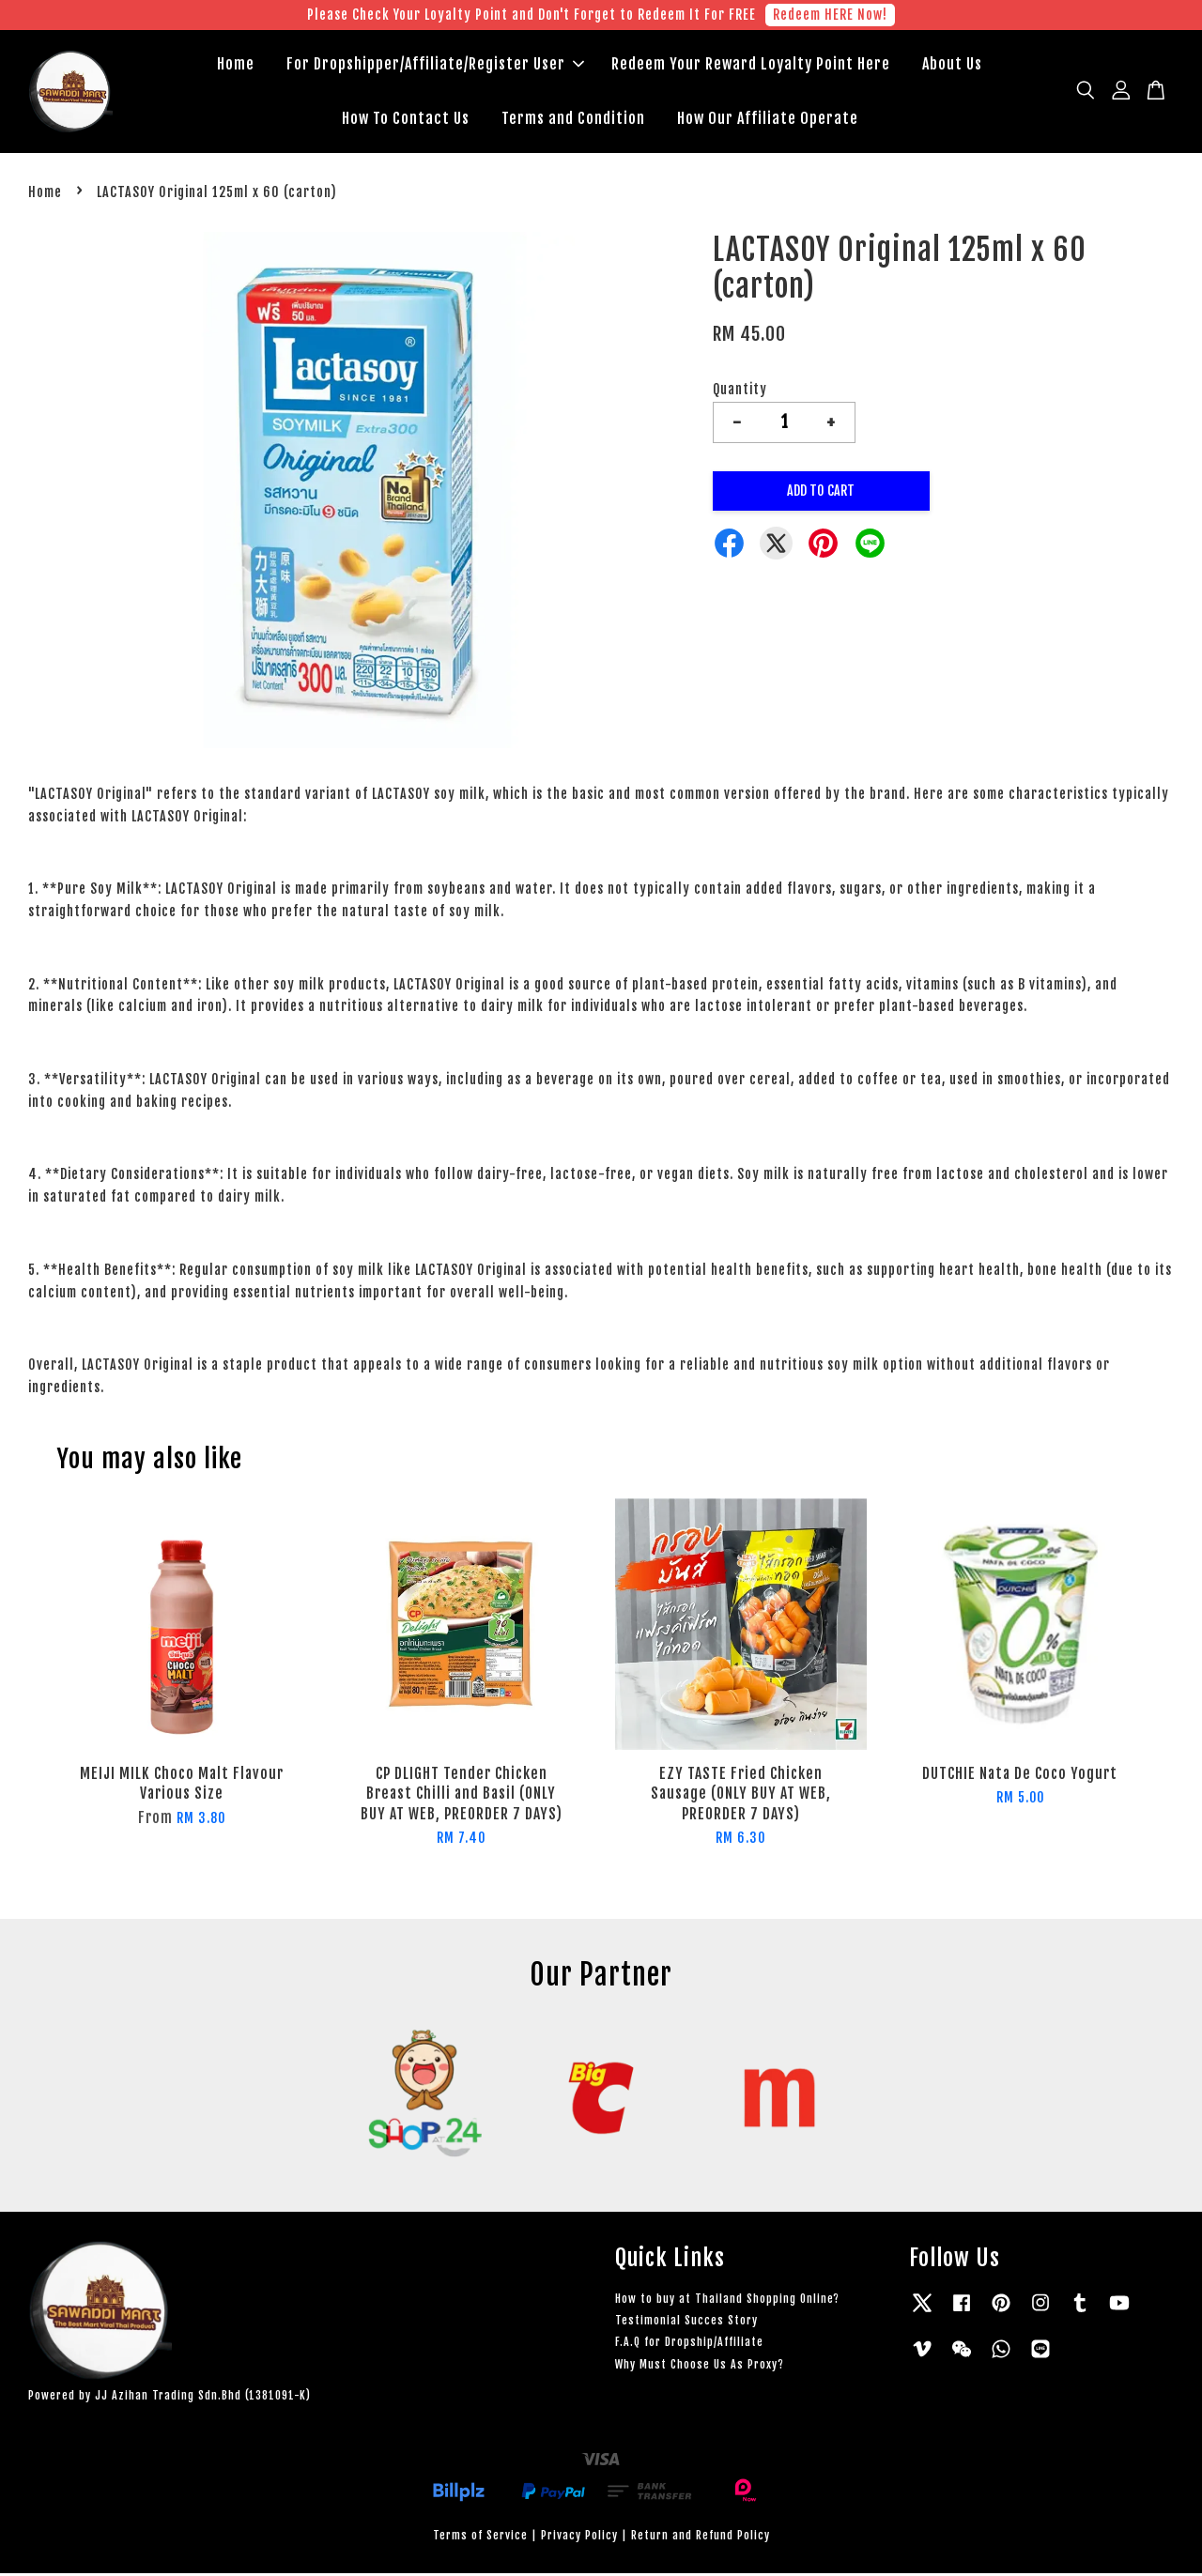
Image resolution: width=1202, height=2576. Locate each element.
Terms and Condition (573, 119)
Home (235, 65)
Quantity (740, 392)
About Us (952, 65)
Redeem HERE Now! (830, 15)
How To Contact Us (406, 119)
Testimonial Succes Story (686, 2323)
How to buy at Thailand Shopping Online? (727, 2301)
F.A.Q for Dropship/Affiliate (689, 2345)
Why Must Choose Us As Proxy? (699, 2367)
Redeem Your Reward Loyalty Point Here (750, 65)
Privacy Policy (579, 2538)
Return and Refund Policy (700, 2538)
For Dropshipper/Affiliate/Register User (435, 65)
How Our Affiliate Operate (767, 119)
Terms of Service (480, 2538)
